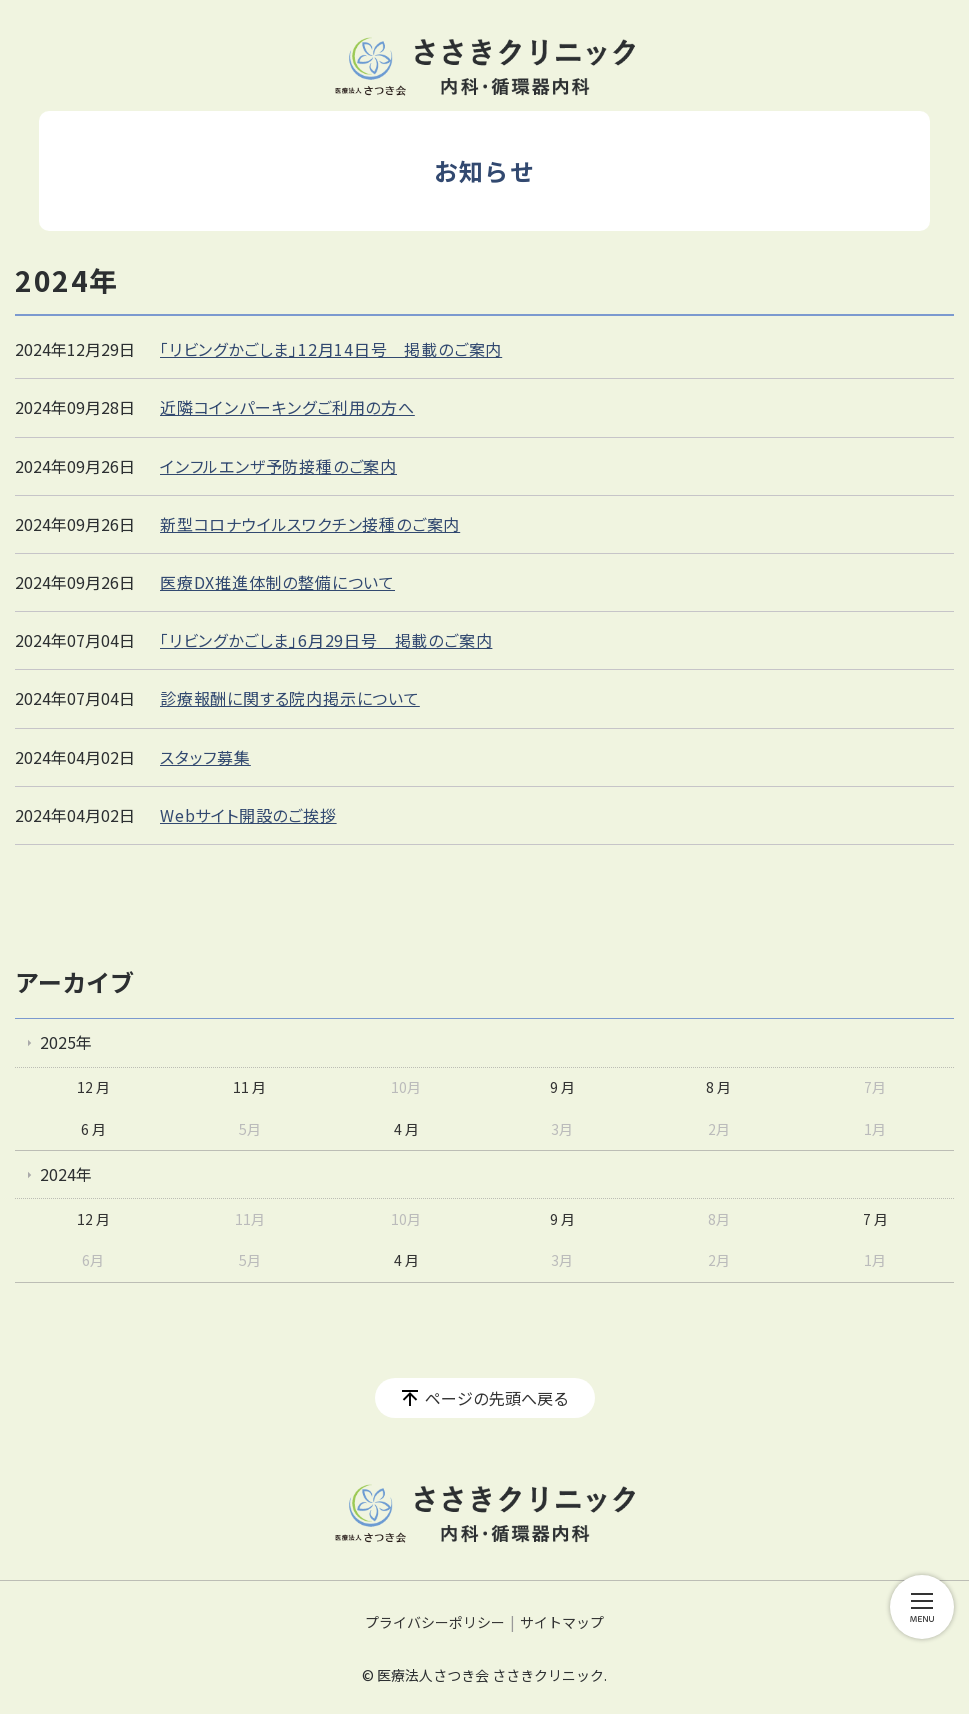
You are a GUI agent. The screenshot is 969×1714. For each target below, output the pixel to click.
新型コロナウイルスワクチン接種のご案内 (310, 524)
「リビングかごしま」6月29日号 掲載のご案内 (326, 640)
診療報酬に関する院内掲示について (290, 698)
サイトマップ (562, 1622)
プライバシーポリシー (435, 1622)
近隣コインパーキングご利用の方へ (287, 407)
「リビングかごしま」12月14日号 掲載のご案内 (331, 349)
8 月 (718, 1087)
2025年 (66, 1042)
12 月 (93, 1087)
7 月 (875, 1219)
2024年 (66, 1174)
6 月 (93, 1129)
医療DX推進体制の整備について (277, 582)
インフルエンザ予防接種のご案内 (278, 466)
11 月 (249, 1087)
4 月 (406, 1129)
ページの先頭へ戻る (497, 1398)
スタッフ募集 (205, 757)
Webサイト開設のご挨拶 (248, 815)
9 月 (562, 1087)
